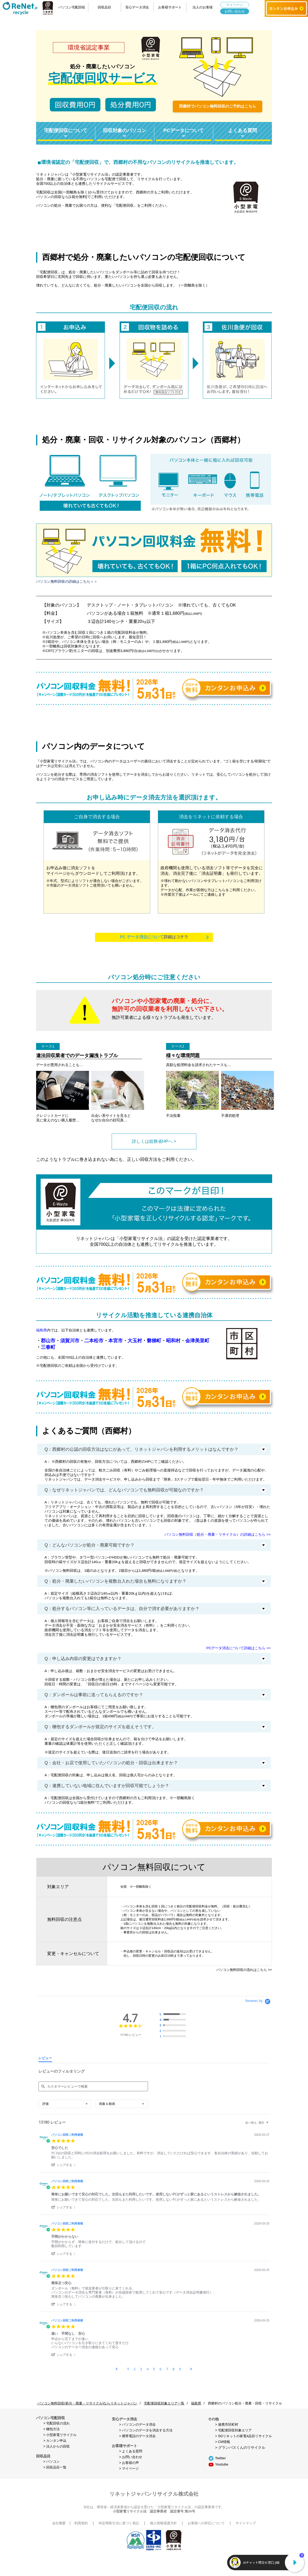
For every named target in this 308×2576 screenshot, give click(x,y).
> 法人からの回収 (56, 2446)
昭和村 (173, 1340)
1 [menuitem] (128, 2369)
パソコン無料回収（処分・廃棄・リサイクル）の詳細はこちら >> (217, 1534)
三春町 (48, 1347)
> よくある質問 (130, 2451)
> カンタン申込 (54, 2440)
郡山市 (48, 1340)
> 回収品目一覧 (54, 2467)
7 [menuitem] (167, 2369)
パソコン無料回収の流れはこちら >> (244, 1970)
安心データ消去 (137, 7)
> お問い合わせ (130, 2457)
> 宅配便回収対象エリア (233, 2430)
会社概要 (59, 2523)
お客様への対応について (206, 2523)
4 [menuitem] (147, 2369)
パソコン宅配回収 (71, 7)
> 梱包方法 (51, 2429)
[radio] (174, 2014)
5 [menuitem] (154, 2369)
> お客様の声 (129, 2463)
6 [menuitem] (160, 2369)
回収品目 (104, 7)
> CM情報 (222, 2442)
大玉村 (135, 1340)
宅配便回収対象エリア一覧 (164, 2403)
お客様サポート (170, 7)
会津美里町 (197, 1340)
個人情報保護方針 (163, 2523)
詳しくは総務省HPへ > (154, 1141)
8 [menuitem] (173, 2369)
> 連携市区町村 (226, 2424)
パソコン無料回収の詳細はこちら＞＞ (66, 581)
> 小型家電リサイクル (60, 2435)
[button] (64, 2164)
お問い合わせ (235, 11)
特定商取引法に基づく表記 (119, 2523)
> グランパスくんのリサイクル (240, 2447)
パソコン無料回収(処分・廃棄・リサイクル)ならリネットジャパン (87, 2403)
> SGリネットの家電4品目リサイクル (243, 2436)
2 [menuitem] (134, 2369)
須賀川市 (69, 1340)
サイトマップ (246, 2523)
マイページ (234, 5)
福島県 (41, 1330)
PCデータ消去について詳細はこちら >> (238, 1648)
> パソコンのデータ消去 (137, 2424)
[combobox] (64, 2104)
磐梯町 (154, 1340)
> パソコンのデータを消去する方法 (146, 2430)
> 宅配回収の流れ (56, 2423)
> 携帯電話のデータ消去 (137, 2436)
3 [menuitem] (141, 2369)
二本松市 (93, 1340)
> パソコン (51, 2461)
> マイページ (129, 2468)
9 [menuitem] (180, 2369)
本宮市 (115, 1340)
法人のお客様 (202, 7)
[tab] (45, 2059)
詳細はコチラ (154, 937)
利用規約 (81, 2523)
